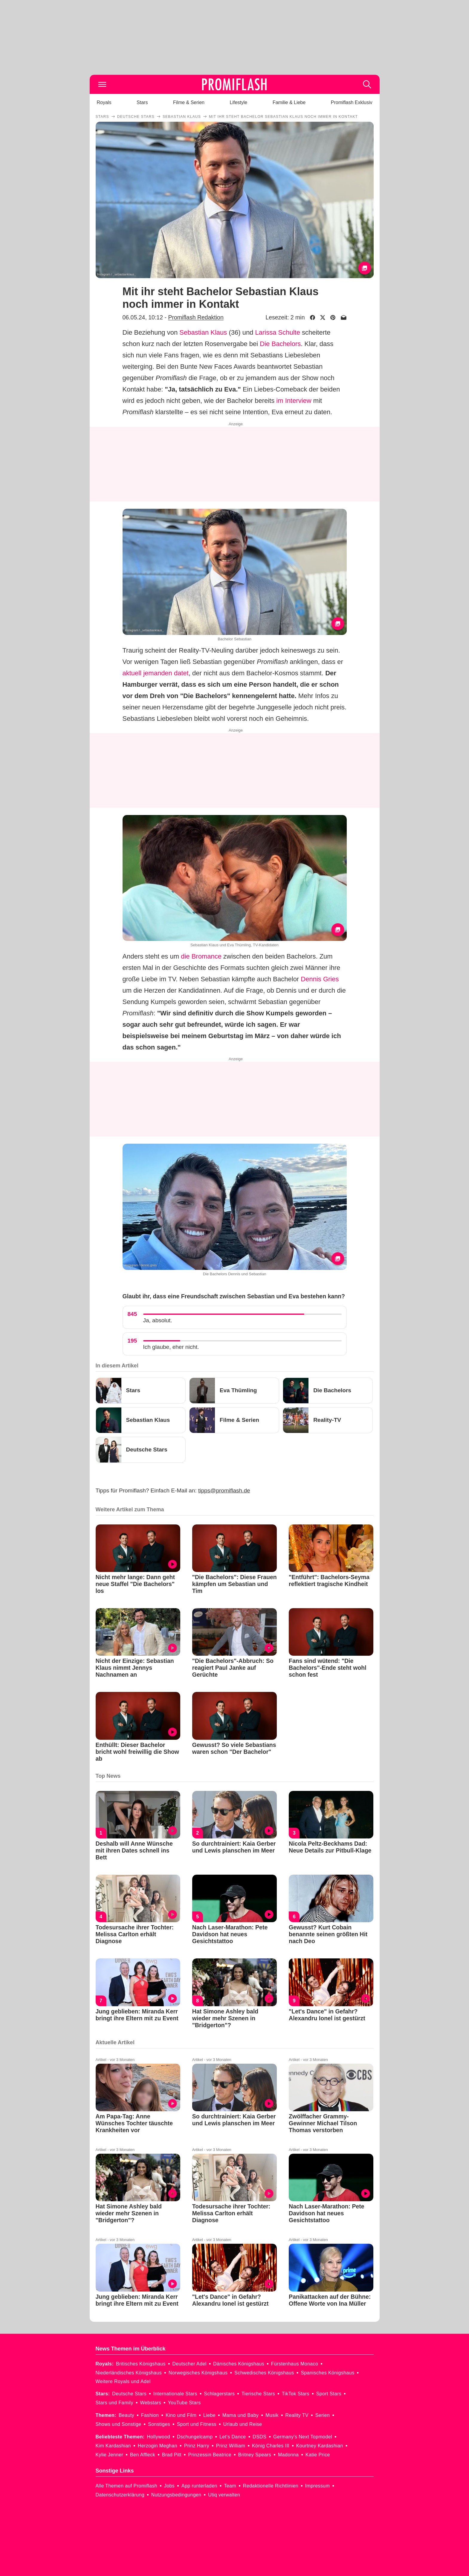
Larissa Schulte (277, 332)
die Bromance (201, 956)
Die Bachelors (280, 344)
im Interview (293, 400)
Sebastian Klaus (203, 332)
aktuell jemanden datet (156, 673)
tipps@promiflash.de (224, 1490)
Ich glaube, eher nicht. (171, 1347)
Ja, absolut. (157, 1320)
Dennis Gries (320, 979)
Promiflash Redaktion (195, 317)
